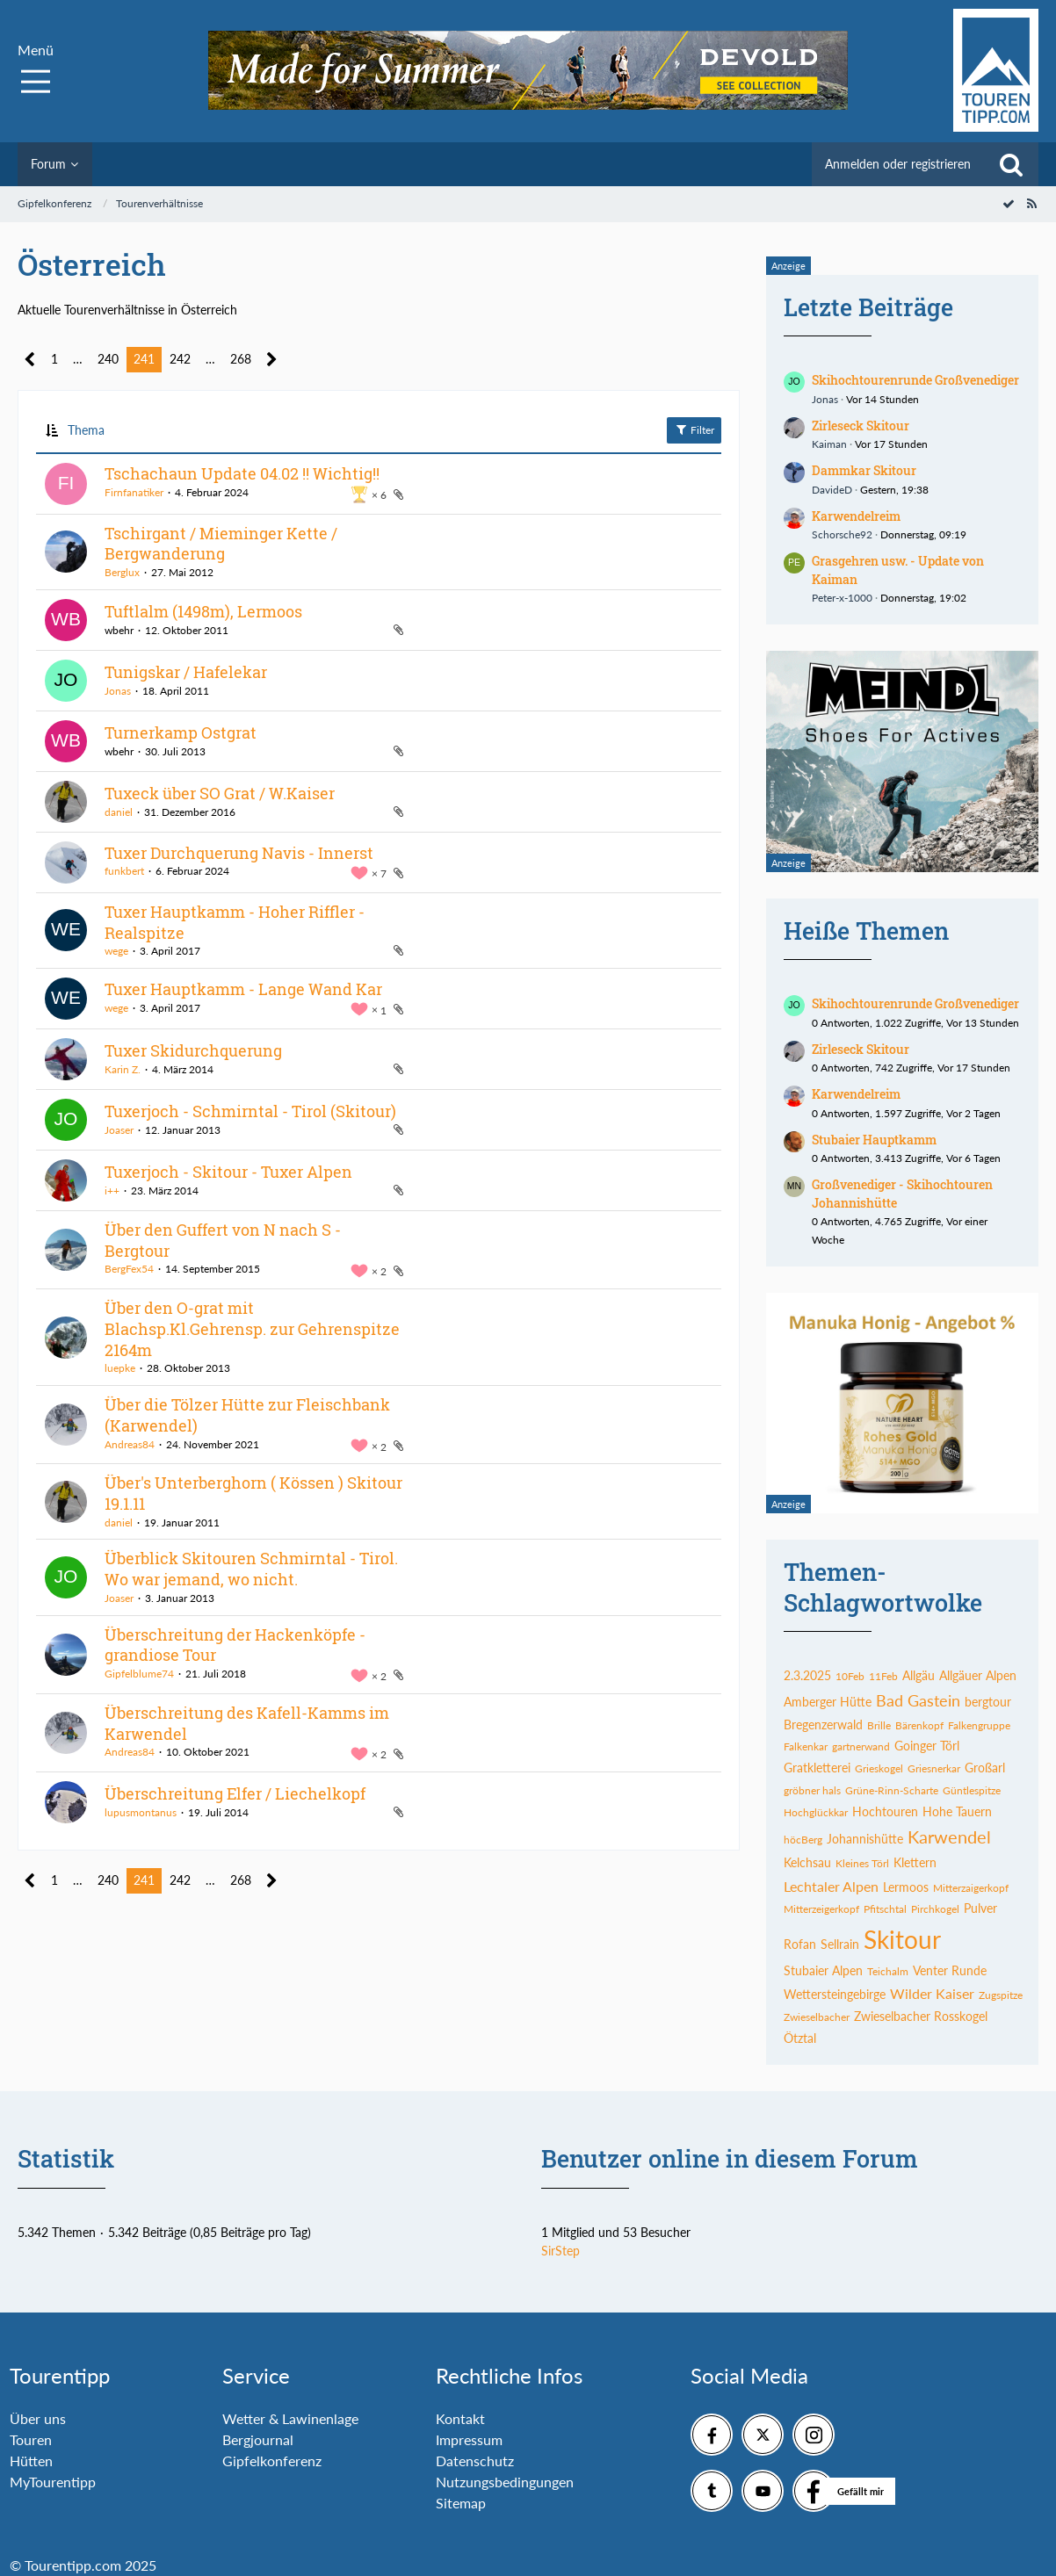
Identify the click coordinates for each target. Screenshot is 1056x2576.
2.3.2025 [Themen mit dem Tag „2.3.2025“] (807, 1675)
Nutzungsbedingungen (505, 2481)
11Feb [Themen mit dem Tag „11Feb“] (883, 1676)
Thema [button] (86, 429)
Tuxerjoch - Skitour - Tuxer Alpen (228, 1171)
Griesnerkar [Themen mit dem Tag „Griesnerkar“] (934, 1768)
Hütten (31, 2460)
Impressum (469, 2439)
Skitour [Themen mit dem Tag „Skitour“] (902, 1939)
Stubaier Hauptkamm (874, 1139)
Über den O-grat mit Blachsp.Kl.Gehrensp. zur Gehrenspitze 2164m (252, 1328)
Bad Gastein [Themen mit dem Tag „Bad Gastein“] (918, 1700)
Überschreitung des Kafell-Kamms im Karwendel (247, 1723)
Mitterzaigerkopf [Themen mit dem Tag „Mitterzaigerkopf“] (971, 1887)
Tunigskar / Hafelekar (186, 671)
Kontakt (460, 2418)
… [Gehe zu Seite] (78, 358)
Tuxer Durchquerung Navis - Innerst (239, 852)
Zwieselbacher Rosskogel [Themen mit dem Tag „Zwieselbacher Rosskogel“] (920, 2016)
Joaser (119, 1129)
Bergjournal (257, 2439)
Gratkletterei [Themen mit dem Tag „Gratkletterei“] (817, 1767)
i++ (112, 1190)
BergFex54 (129, 1268)
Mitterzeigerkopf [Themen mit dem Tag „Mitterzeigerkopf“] (821, 1909)
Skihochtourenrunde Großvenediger (915, 380)
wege (116, 950)
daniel (119, 812)
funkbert (124, 870)
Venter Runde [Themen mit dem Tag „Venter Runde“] (950, 1970)
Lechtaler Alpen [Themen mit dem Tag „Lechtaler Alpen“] (831, 1886)
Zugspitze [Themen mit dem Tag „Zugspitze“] (1001, 1995)
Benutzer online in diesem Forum (729, 2158)
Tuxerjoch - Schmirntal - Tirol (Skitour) (250, 1111)
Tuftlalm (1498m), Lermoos (203, 611)
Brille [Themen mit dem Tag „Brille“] (879, 1725)
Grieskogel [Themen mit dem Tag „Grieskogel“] (879, 1768)
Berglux (122, 572)
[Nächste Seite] (272, 359)
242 (180, 358)
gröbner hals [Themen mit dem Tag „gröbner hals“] (812, 1790)
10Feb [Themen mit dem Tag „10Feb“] (849, 1676)
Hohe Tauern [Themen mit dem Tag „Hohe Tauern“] (957, 1811)
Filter (694, 429)
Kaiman (829, 444)
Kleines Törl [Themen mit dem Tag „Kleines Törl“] (862, 1863)
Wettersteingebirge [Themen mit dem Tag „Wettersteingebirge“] (835, 1994)
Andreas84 (130, 1444)
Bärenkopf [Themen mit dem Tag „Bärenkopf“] (919, 1725)
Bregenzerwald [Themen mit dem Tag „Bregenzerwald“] (823, 1724)
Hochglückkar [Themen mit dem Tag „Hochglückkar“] (816, 1812)
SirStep (560, 2250)
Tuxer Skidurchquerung (193, 1050)
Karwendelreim (856, 516)
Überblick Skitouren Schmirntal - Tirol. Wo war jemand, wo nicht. (251, 1569)
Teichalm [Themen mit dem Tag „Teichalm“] (887, 1971)
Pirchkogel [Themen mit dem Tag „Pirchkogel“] (935, 1909)
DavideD (832, 489)
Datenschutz (475, 2460)
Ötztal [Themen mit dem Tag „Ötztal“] (800, 2038)
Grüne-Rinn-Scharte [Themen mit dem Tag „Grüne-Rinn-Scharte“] (891, 1790)
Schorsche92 (842, 534)
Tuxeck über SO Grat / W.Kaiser (220, 793)
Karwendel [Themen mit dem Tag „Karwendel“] (949, 1836)
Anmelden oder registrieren (898, 163)
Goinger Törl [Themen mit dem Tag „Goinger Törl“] (926, 1745)
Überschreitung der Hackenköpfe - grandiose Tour (235, 1645)
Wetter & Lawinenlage (290, 2418)
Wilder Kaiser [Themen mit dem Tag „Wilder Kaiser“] (932, 1993)
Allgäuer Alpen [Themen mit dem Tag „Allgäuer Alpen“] (977, 1675)
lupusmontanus (141, 1812)
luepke (120, 1368)
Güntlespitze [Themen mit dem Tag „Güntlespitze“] (972, 1790)
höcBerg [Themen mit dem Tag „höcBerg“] (803, 1839)
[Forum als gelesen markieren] (1009, 203)
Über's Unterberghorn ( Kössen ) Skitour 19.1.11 (253, 1493)
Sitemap (461, 2502)
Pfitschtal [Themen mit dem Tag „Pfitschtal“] (885, 1909)
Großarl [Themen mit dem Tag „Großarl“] (985, 1767)
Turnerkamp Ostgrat (181, 732)
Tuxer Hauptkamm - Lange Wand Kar (243, 988)
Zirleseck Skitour (860, 425)
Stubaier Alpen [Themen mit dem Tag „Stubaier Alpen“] (823, 1970)
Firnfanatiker (134, 492)
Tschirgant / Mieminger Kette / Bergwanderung (221, 544)
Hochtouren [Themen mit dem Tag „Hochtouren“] (885, 1811)
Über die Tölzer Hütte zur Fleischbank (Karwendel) (247, 1415)
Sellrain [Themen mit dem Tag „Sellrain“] (840, 1944)
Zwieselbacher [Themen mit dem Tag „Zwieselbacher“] (817, 2017)
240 (108, 358)
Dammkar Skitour (864, 470)
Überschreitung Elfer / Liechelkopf (235, 1793)
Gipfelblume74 (139, 1673)
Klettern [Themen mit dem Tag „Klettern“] (915, 1862)
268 (240, 358)
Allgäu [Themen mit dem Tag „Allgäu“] (918, 1675)
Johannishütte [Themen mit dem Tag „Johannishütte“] (865, 1838)
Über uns (38, 2418)
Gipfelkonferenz (272, 2460)
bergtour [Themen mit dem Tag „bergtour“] (988, 1701)
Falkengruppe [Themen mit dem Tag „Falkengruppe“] (979, 1725)
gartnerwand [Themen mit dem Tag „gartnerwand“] (861, 1746)
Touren (31, 2439)
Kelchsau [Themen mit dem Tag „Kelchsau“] (807, 1862)
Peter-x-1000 (842, 597)
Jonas (118, 690)
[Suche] (1011, 164)
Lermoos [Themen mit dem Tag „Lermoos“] (906, 1887)
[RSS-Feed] (1031, 203)
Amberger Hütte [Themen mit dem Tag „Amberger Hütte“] (828, 1701)
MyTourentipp (53, 2481)
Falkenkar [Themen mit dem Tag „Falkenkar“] (806, 1746)
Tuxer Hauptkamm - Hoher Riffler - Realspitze (235, 922)
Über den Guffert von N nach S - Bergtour (223, 1240)
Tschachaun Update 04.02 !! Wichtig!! (242, 473)
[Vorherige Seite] (30, 359)
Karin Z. (123, 1069)
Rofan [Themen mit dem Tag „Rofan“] (800, 1944)
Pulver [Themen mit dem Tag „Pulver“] (980, 1908)
